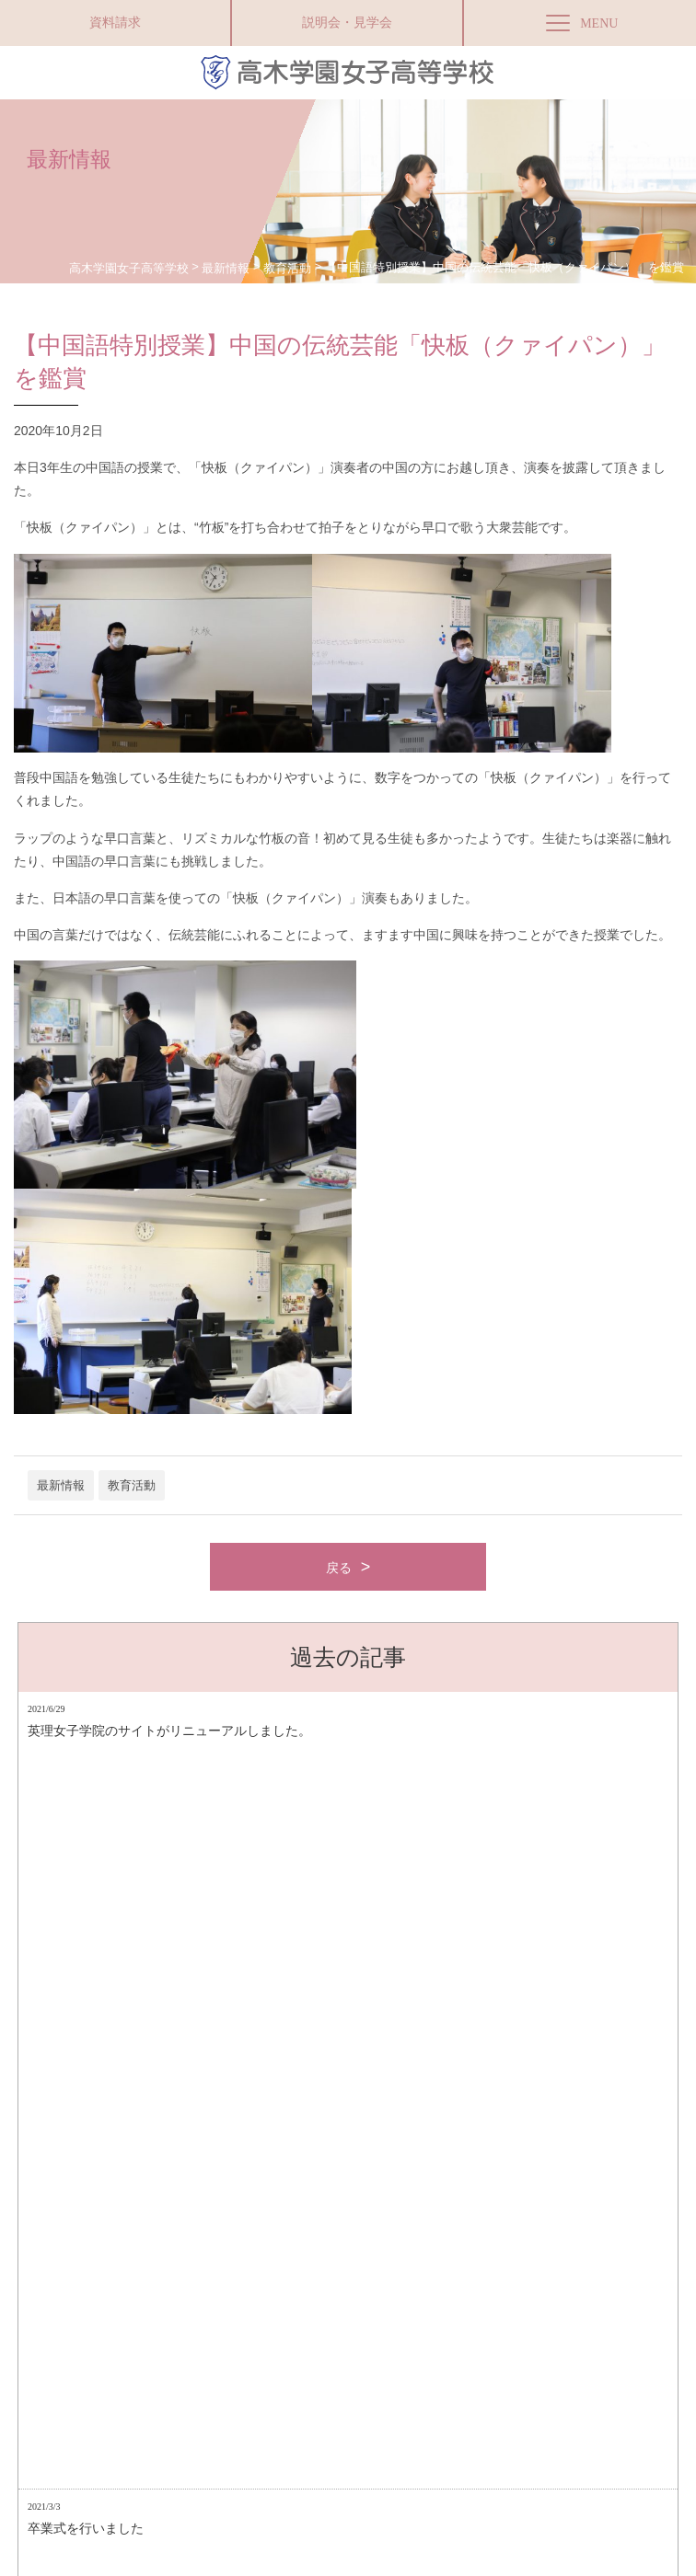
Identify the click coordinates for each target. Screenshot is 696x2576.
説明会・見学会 (347, 22)
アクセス (93, 2382)
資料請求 (115, 22)
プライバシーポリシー (263, 2382)
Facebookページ (188, 2515)
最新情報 (61, 1485)
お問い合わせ (363, 2382)
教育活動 (132, 1485)
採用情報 (433, 2382)
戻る (339, 1567)
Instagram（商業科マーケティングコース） (569, 2382)
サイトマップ (163, 2382)
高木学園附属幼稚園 (355, 2515)
